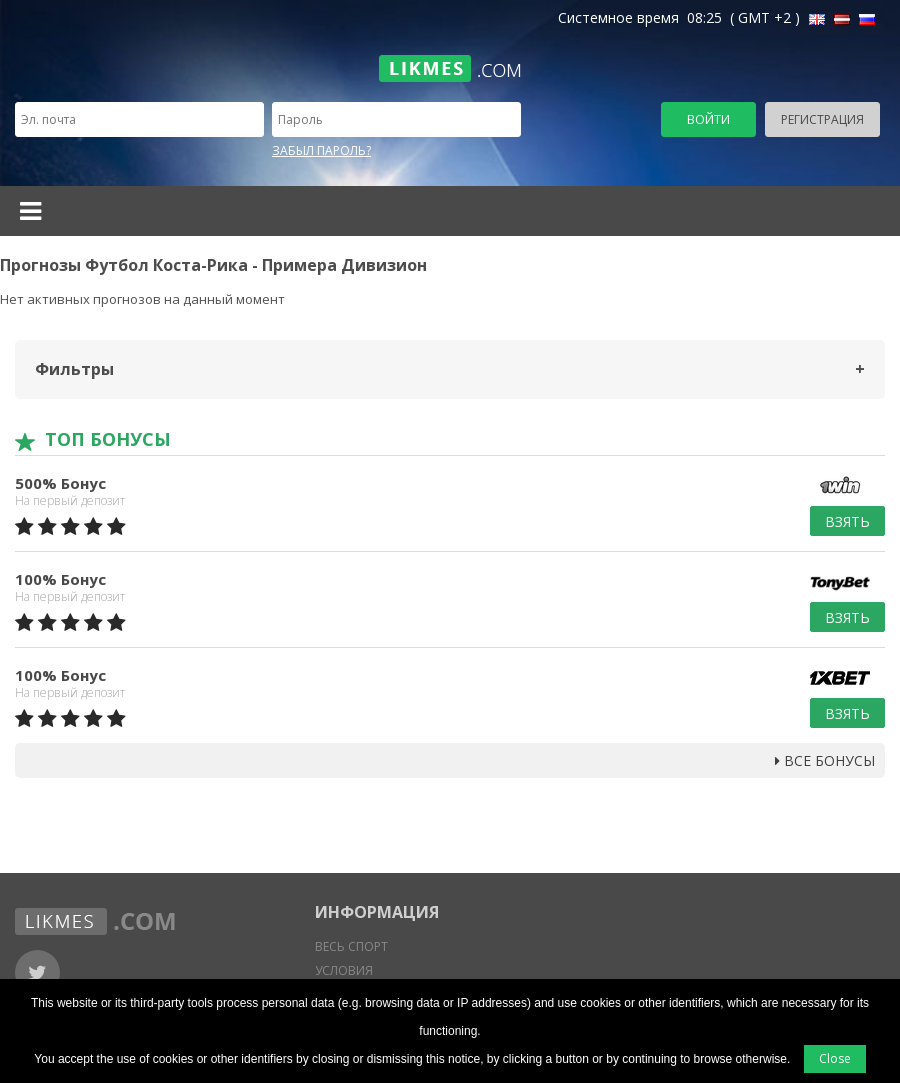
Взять (847, 521)
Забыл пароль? (321, 150)
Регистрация (822, 119)
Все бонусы (825, 760)
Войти (708, 119)
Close (835, 1058)
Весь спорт (351, 946)
